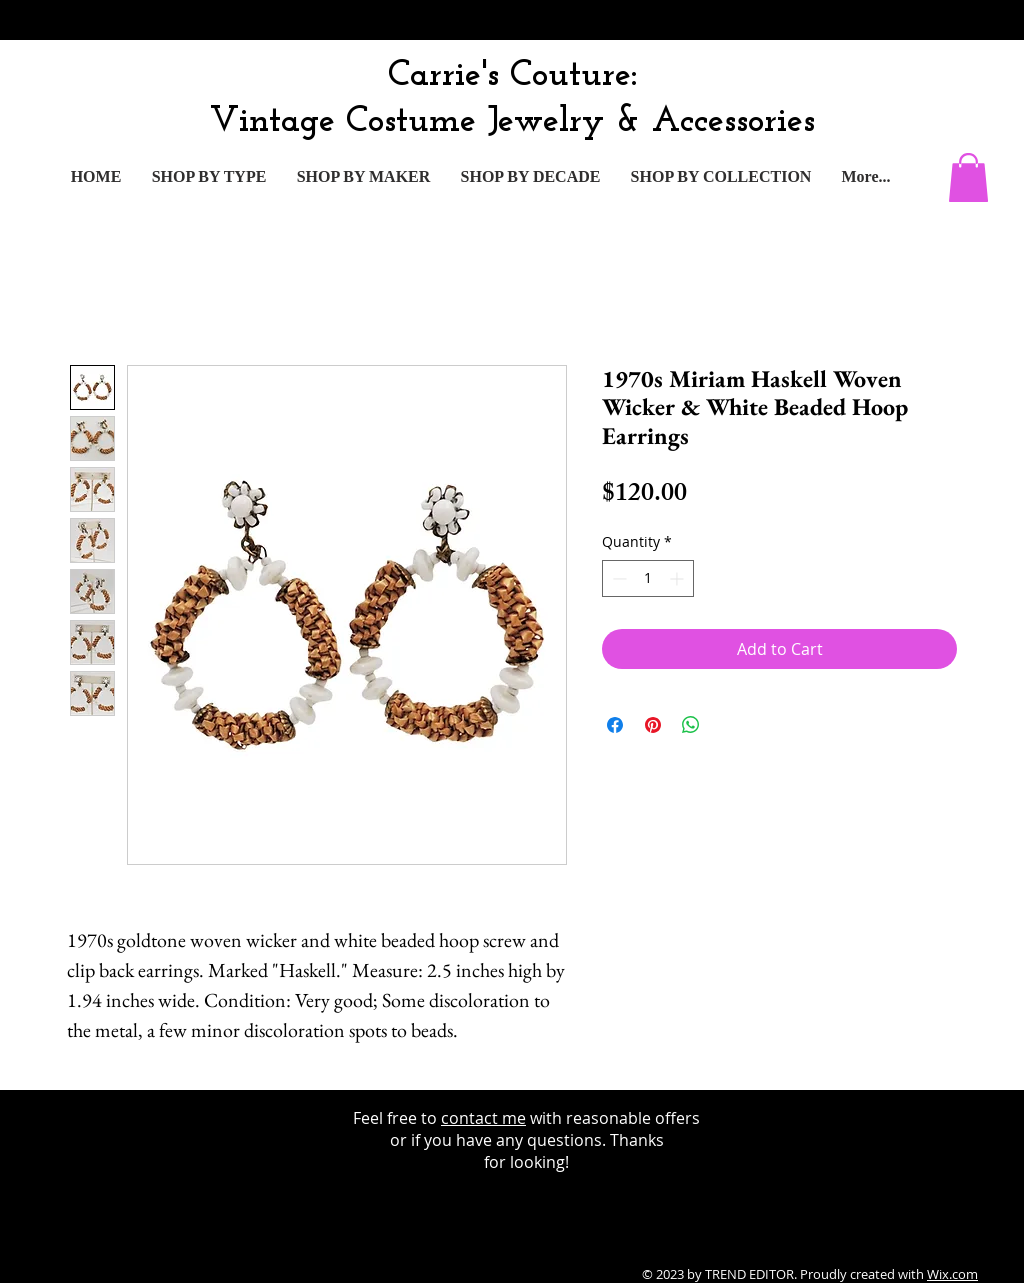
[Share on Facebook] (615, 725)
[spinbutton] (648, 578)
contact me (483, 1118)
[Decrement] (617, 578)
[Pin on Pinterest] (653, 725)
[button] (968, 177)
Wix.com (952, 1274)
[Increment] (678, 578)
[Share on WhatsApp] (691, 725)
